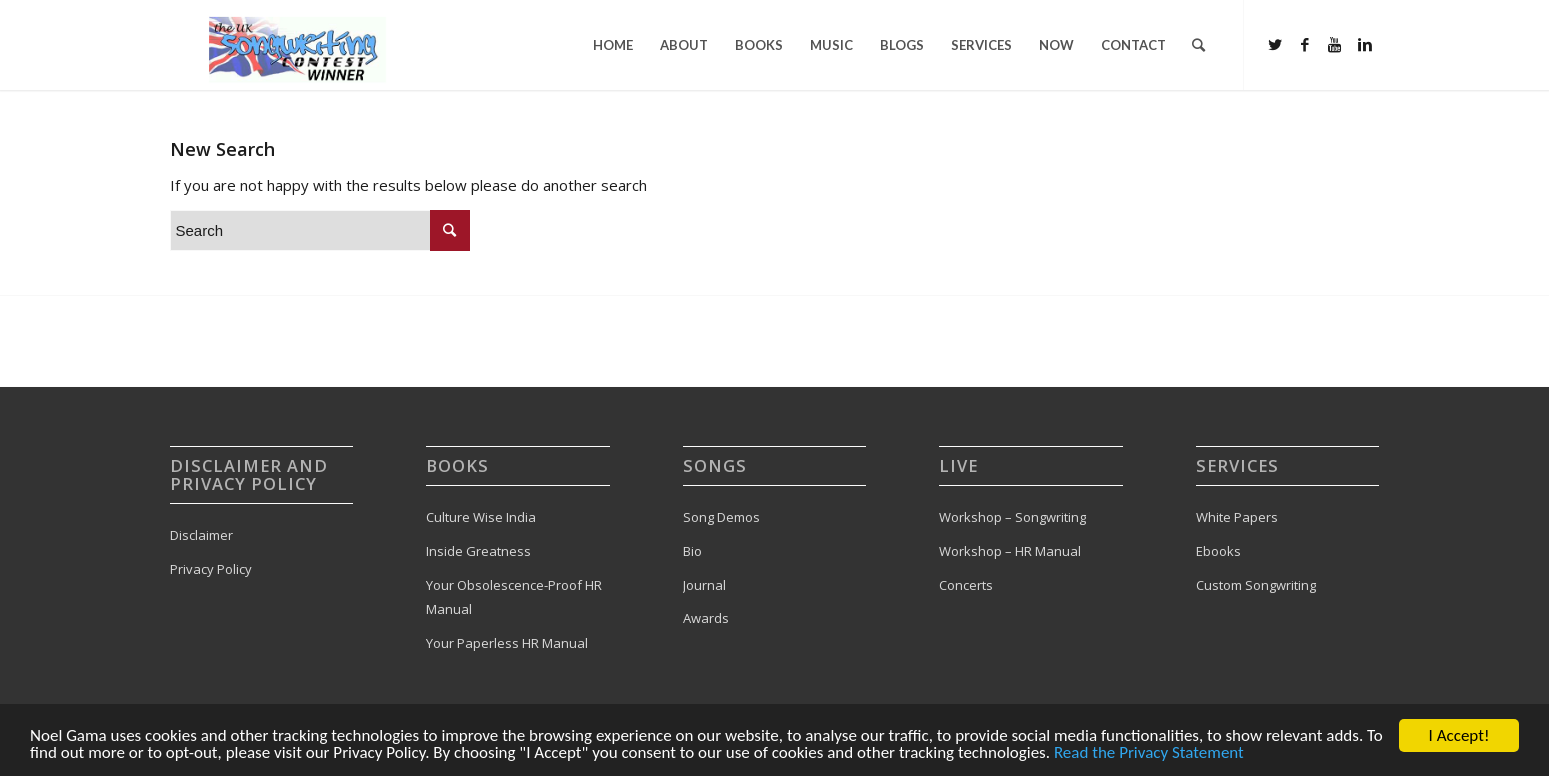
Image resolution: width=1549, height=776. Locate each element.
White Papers (1237, 517)
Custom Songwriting (1256, 585)
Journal (704, 585)
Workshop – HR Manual (1010, 551)
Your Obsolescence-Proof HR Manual (514, 597)
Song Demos (721, 517)
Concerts (966, 585)
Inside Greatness (478, 551)
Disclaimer (201, 535)
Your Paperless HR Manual (507, 643)
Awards (706, 618)
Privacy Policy (211, 569)
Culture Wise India (481, 517)
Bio (692, 551)
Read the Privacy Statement (1149, 754)
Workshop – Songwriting (1012, 517)
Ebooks (1218, 551)
